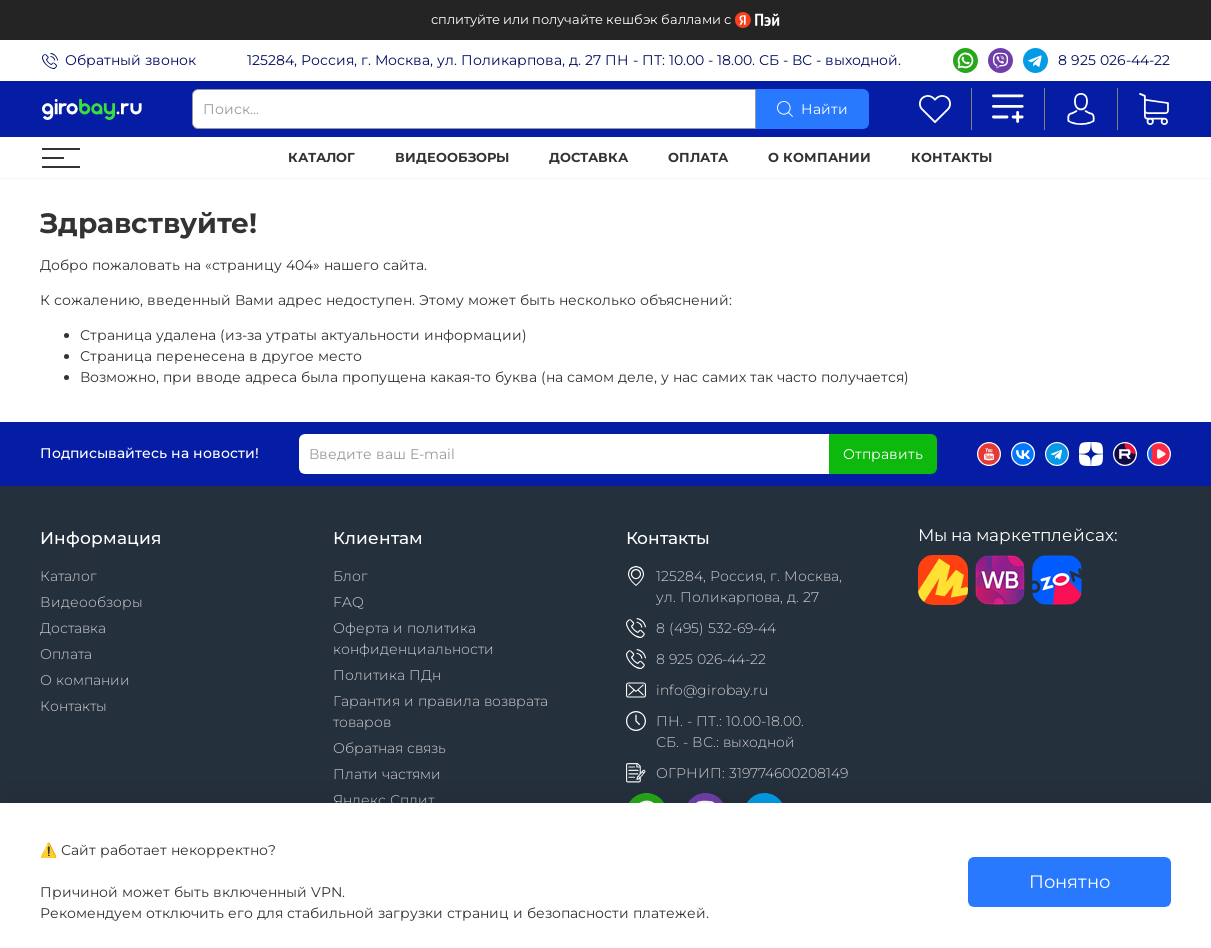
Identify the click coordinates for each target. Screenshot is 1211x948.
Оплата (698, 157)
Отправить (883, 454)
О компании (819, 157)
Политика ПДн (387, 675)
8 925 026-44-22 (1114, 60)
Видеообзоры (452, 157)
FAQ (348, 602)
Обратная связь (389, 748)
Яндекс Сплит (383, 800)
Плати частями (387, 774)
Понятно (1069, 881)
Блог (350, 576)
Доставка (588, 157)
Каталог (321, 157)
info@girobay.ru (712, 690)
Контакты (951, 157)
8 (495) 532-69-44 (716, 628)
